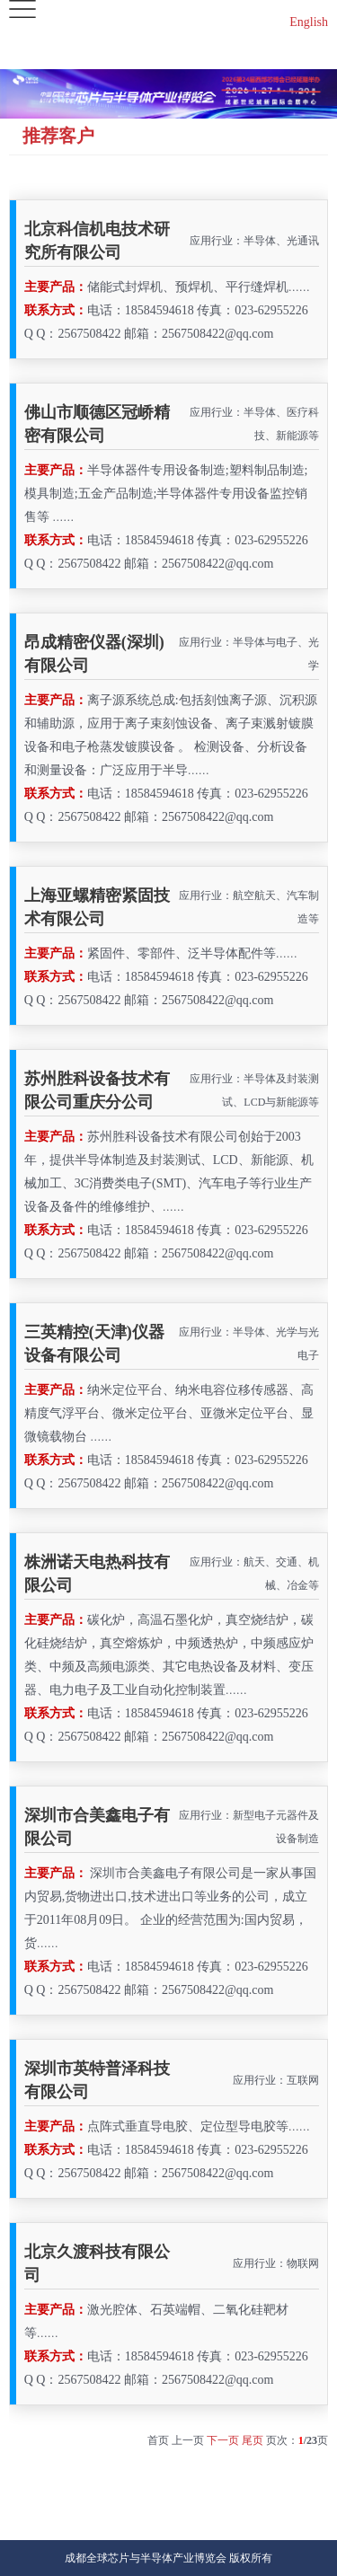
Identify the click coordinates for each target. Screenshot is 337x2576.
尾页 (252, 2440)
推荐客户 (58, 136)
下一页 (223, 2440)
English (308, 22)
